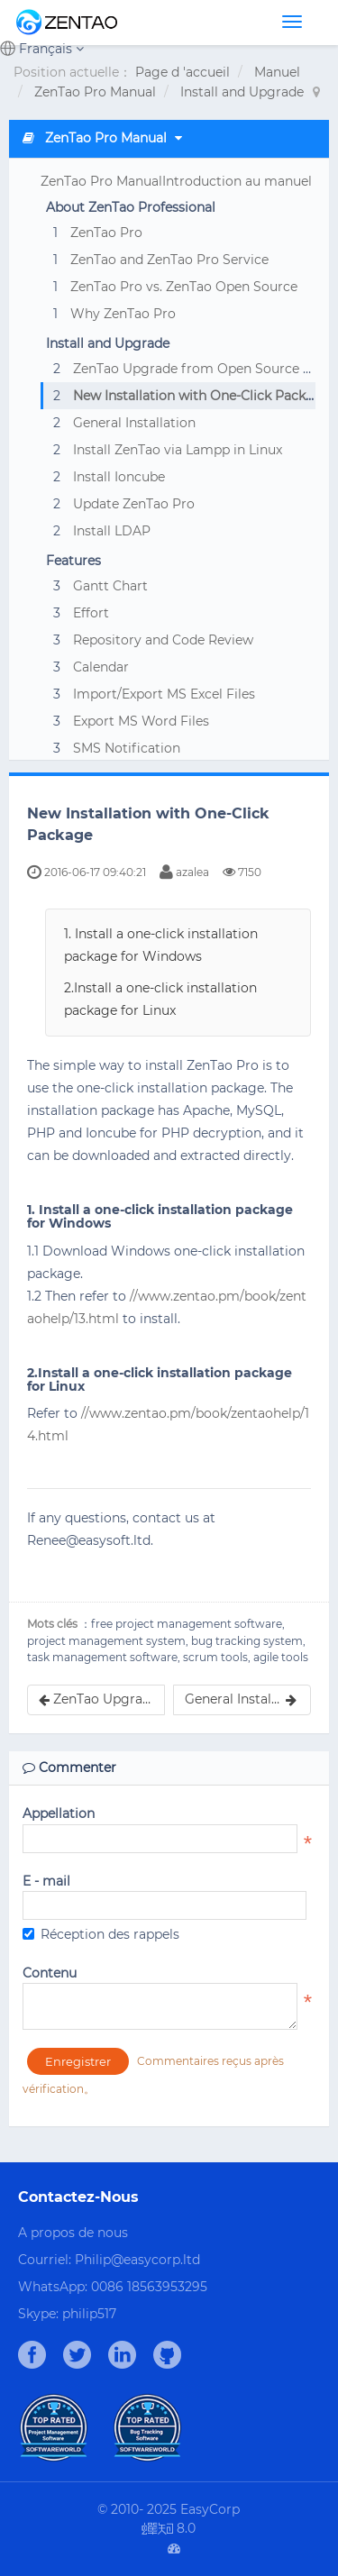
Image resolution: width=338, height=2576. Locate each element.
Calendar (101, 667)
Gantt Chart (110, 586)
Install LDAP (112, 531)
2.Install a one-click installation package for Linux (160, 999)
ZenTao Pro (106, 232)
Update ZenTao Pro (134, 504)
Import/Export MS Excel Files (164, 694)
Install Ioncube (119, 477)
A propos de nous (73, 2232)
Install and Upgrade (242, 92)
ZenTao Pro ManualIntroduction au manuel (176, 181)
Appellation (59, 1813)
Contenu (50, 1973)
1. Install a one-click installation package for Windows (161, 945)
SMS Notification (126, 748)
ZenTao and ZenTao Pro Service (169, 259)
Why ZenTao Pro (123, 314)
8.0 (169, 2529)
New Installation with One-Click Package (201, 396)
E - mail (46, 1881)
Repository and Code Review (163, 640)
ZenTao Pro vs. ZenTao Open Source (183, 287)
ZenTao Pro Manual (95, 92)
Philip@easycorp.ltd (137, 2260)
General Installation (134, 423)
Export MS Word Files (141, 721)
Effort (91, 613)
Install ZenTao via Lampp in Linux (177, 450)
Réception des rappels (101, 1934)
